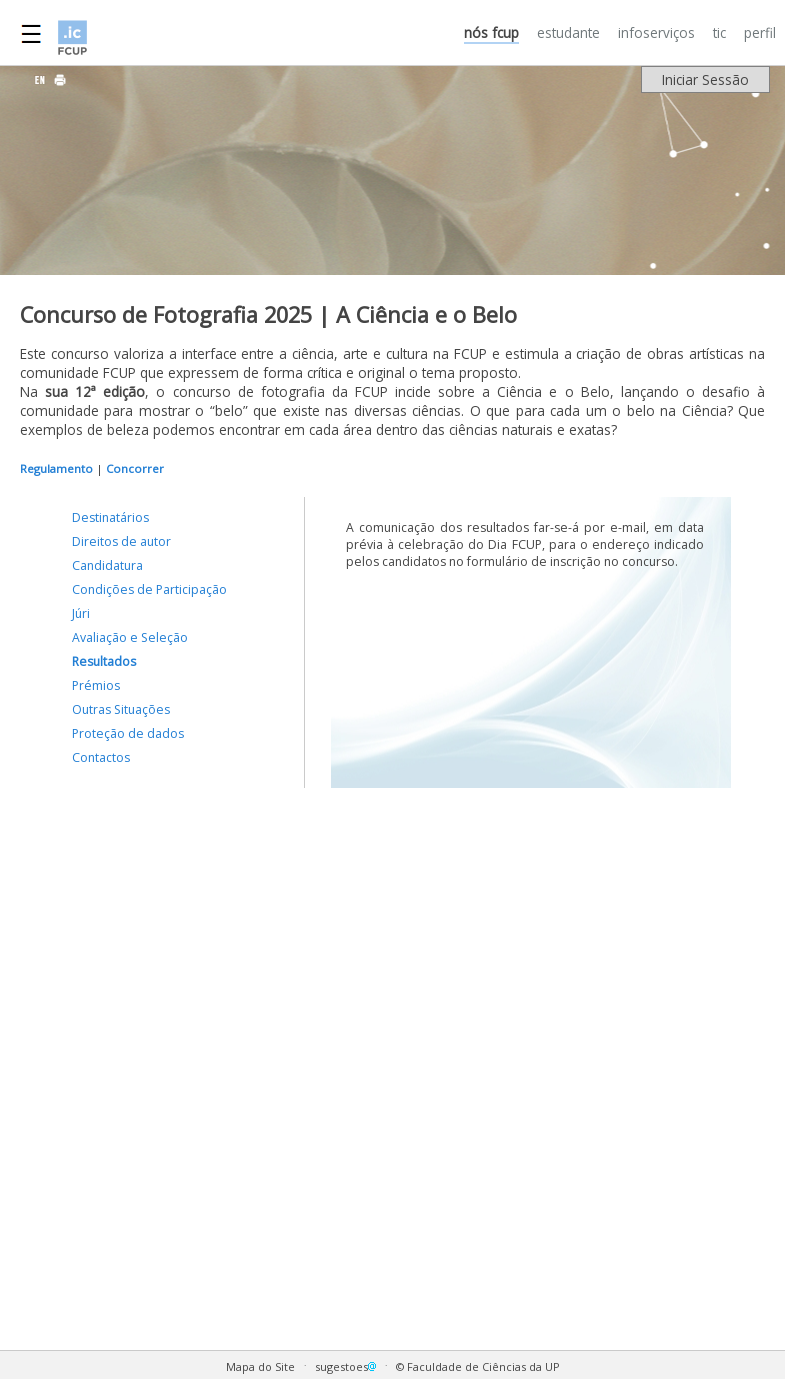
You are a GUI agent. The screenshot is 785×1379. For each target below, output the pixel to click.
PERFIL (760, 32)
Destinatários (110, 517)
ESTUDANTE (568, 32)
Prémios (96, 685)
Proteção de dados (128, 733)
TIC (719, 32)
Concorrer (135, 468)
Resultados (104, 661)
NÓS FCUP (491, 32)
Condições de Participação (149, 589)
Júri (81, 613)
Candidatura (107, 565)
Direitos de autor (121, 541)
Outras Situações (121, 709)
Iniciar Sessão (705, 79)
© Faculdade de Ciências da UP (478, 1366)
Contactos (101, 757)
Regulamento (56, 468)
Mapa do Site (260, 1366)
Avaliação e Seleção (130, 637)
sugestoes (347, 1366)
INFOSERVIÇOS (656, 32)
